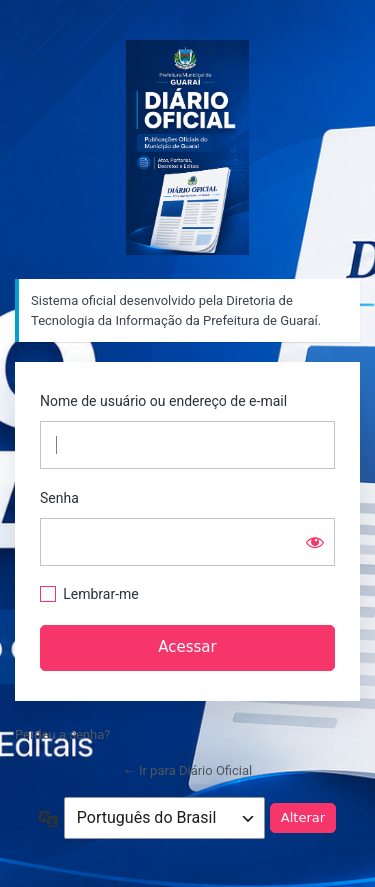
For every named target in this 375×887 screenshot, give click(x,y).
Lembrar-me (101, 594)
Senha (59, 498)
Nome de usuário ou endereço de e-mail (163, 401)
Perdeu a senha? (62, 734)
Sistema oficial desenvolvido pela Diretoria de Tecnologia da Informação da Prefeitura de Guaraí (187, 147)
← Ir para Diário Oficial (188, 770)
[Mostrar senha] (315, 542)
